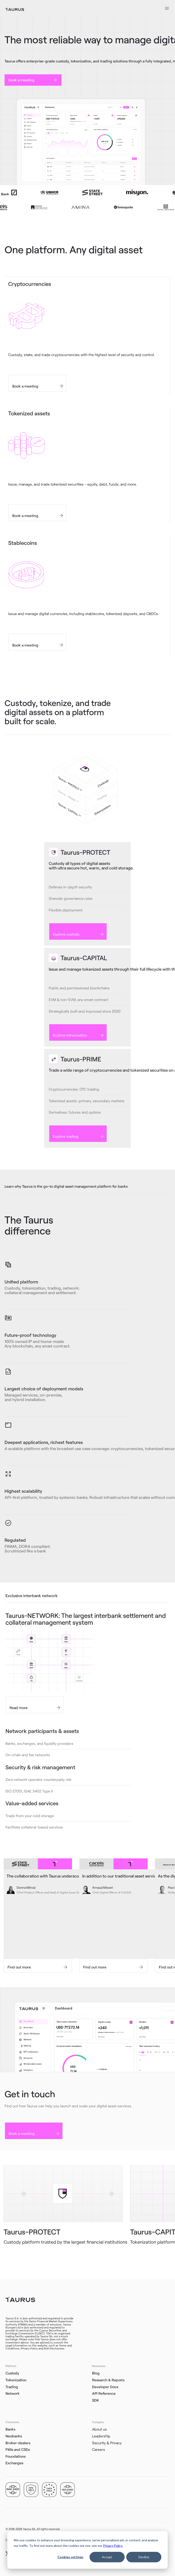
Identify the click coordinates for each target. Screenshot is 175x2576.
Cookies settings (70, 2557)
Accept (107, 2557)
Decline (144, 2557)
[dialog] (87, 2550)
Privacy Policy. (113, 2546)
